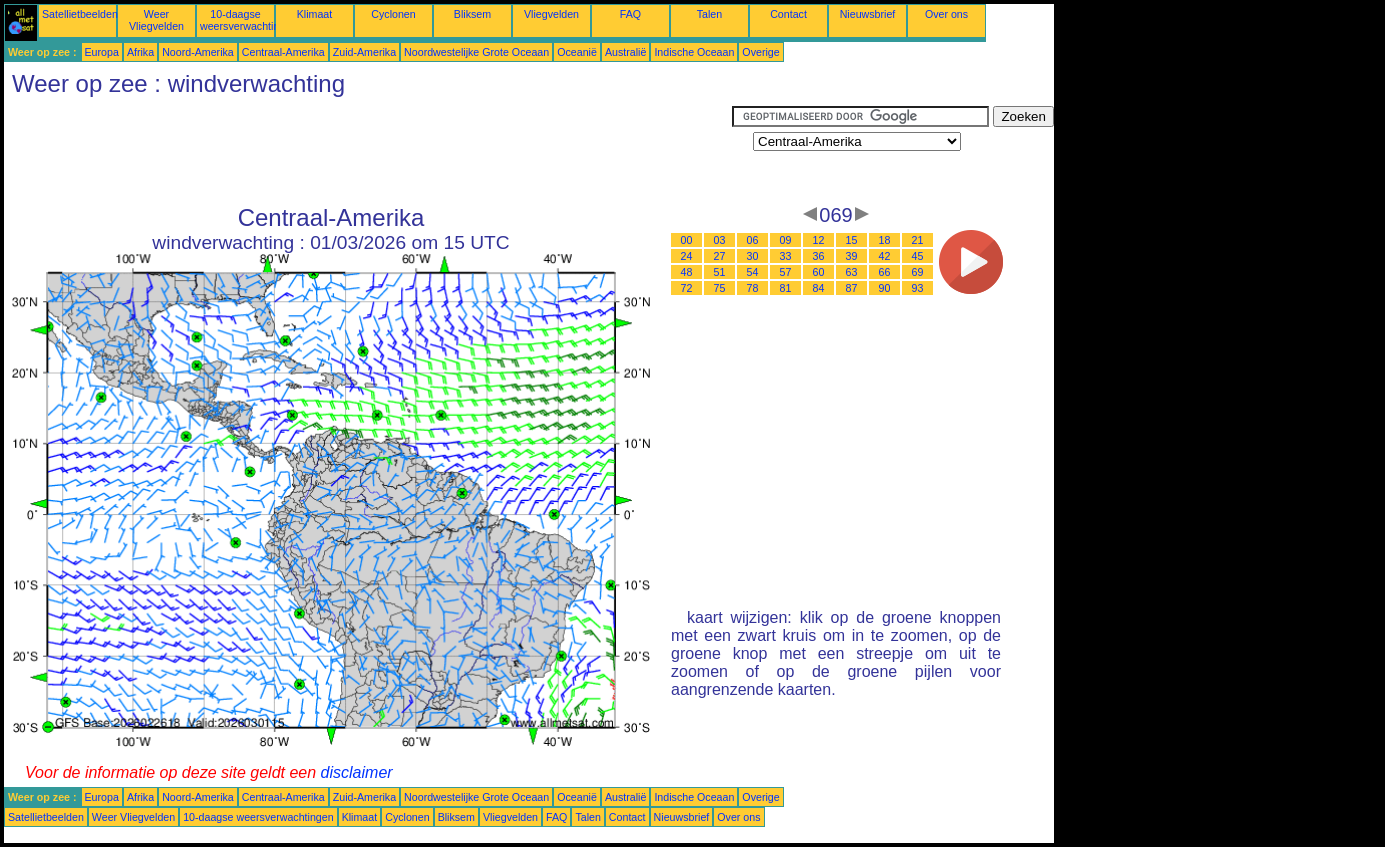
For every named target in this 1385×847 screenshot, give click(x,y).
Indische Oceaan (694, 52)
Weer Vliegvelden (156, 20)
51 (720, 272)
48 (687, 272)
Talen (709, 14)
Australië (625, 52)
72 (687, 288)
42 (885, 256)
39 (852, 256)
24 (687, 256)
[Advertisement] (368, 151)
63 (852, 272)
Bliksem (472, 14)
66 (885, 272)
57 (786, 272)
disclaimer (357, 772)
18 (885, 240)
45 (918, 256)
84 (819, 288)
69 (918, 272)
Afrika (140, 52)
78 (753, 288)
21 (918, 240)
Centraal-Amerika (283, 52)
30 (753, 256)
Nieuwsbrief (868, 14)
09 (786, 240)
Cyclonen (393, 14)
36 (819, 256)
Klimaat (315, 14)
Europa (102, 52)
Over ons (946, 14)
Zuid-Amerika (364, 52)
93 (918, 288)
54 (753, 272)
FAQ (630, 14)
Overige (760, 52)
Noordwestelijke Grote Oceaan (476, 52)
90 (885, 288)
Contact (788, 14)
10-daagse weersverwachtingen (248, 20)
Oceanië (577, 52)
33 (786, 256)
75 (720, 288)
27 (720, 256)
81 (786, 288)
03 (720, 240)
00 (687, 240)
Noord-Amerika (198, 52)
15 (852, 240)
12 (819, 240)
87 (852, 288)
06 (753, 240)
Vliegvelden (551, 14)
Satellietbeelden (80, 14)
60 (819, 272)
